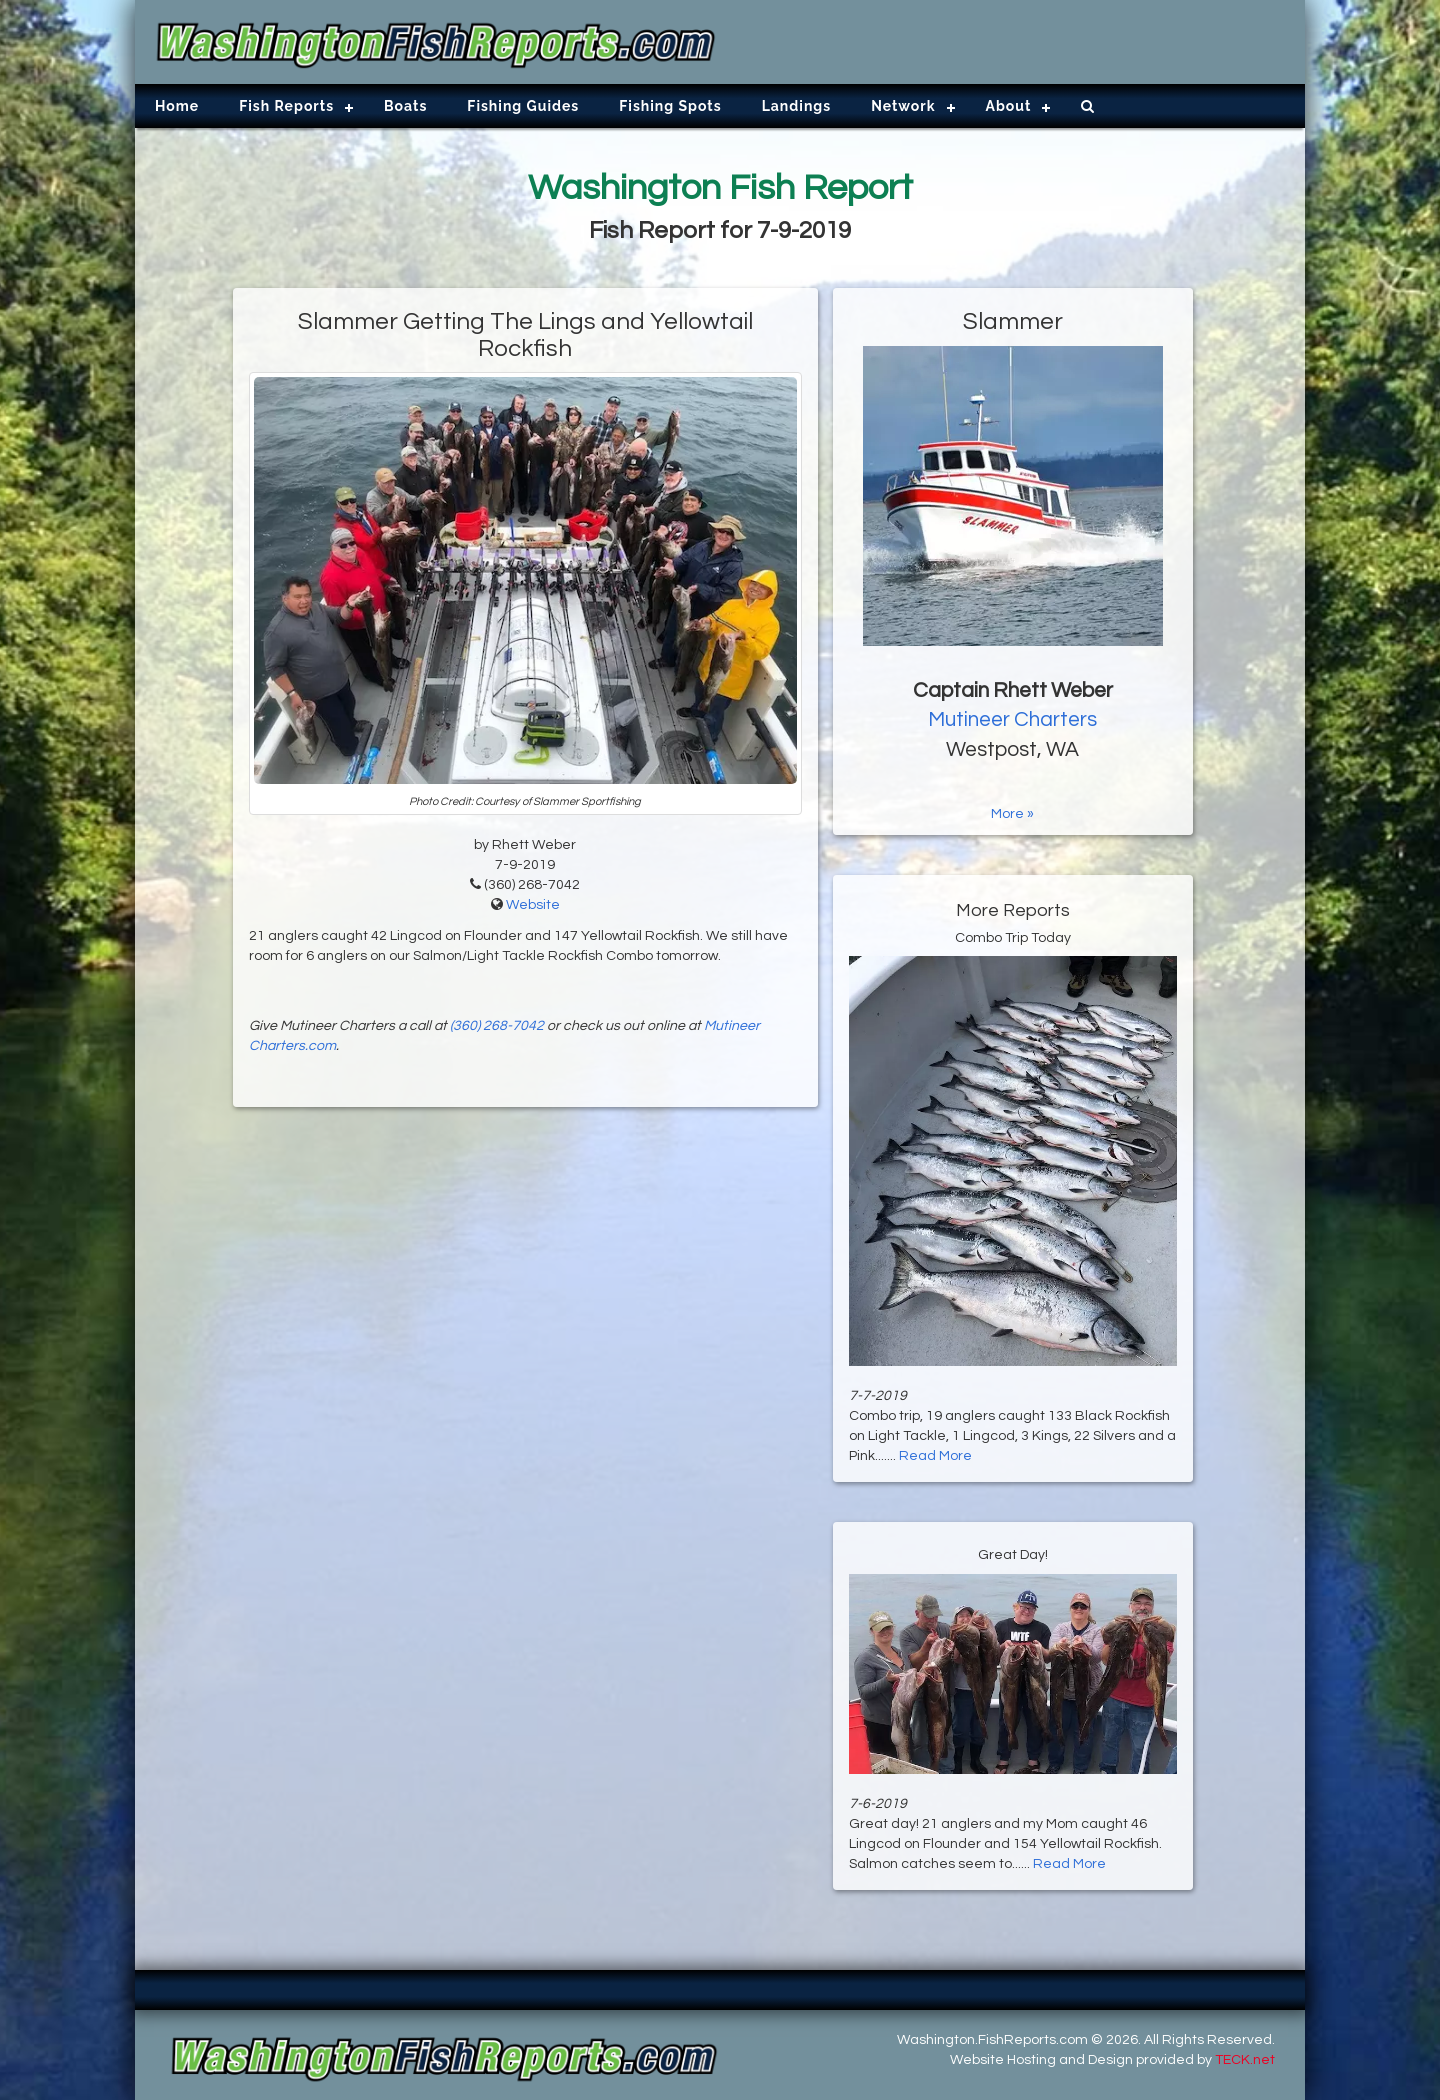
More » (1012, 814)
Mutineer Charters (1012, 719)
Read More (935, 1456)
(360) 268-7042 (497, 1026)
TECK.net (1245, 2060)
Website (533, 905)
